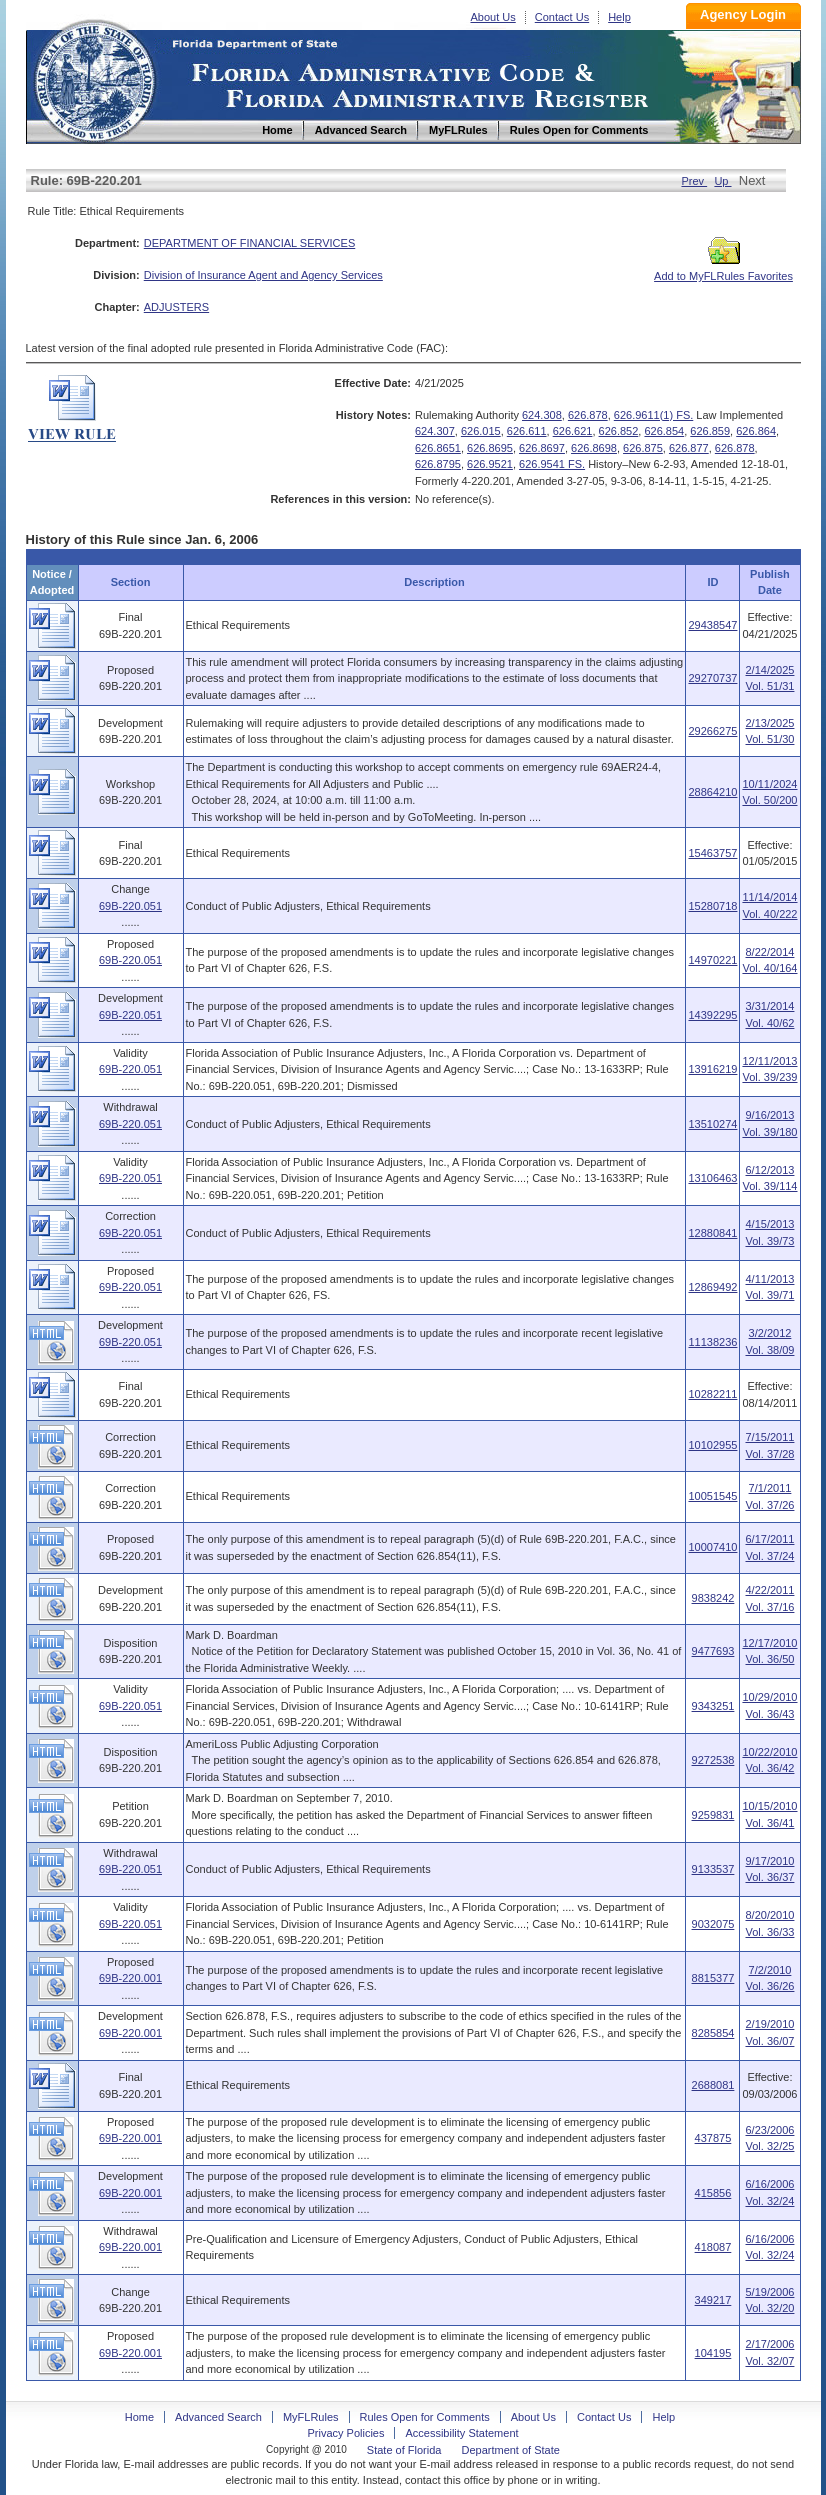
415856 (713, 2193)
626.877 (689, 448)
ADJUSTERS (176, 307)
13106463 (712, 1178)
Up (722, 181)
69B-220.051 (130, 906)
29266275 (712, 731)
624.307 (435, 431)
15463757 (712, 853)
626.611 (527, 431)
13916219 (712, 1069)
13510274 (712, 1124)
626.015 (481, 431)
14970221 (712, 960)
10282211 (712, 1394)
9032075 (713, 1924)
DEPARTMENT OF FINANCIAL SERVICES (250, 243)
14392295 (712, 1015)
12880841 (712, 1233)
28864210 (712, 792)
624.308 (542, 415)
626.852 (619, 431)
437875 (713, 2138)
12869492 (712, 1287)
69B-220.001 (130, 1978)
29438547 (712, 625)
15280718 (712, 906)
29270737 (712, 678)
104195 (713, 2353)
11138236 (712, 1342)
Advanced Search (218, 2417)
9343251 (713, 1706)
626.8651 (438, 448)
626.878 (588, 415)
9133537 (713, 1869)
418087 (713, 2247)
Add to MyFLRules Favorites (723, 270)
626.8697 (542, 448)
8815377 (713, 1978)
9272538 (713, 1760)
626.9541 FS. (552, 464)
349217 (713, 2300)
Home (94, 78)
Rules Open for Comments (425, 2417)
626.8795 (438, 464)
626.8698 (594, 448)
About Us (493, 17)
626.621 (573, 431)
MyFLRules (311, 2417)
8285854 (713, 2033)
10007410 (712, 1547)
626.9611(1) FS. (654, 415)
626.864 (756, 431)
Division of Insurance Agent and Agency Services (263, 275)
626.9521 (490, 464)
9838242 (713, 1598)
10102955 (712, 1445)
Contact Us (562, 17)
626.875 (643, 448)
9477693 (713, 1651)
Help (619, 17)
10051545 (712, 1496)
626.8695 (490, 448)
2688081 (713, 2085)
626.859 (710, 431)
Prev (694, 181)
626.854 (664, 431)
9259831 (713, 1815)
